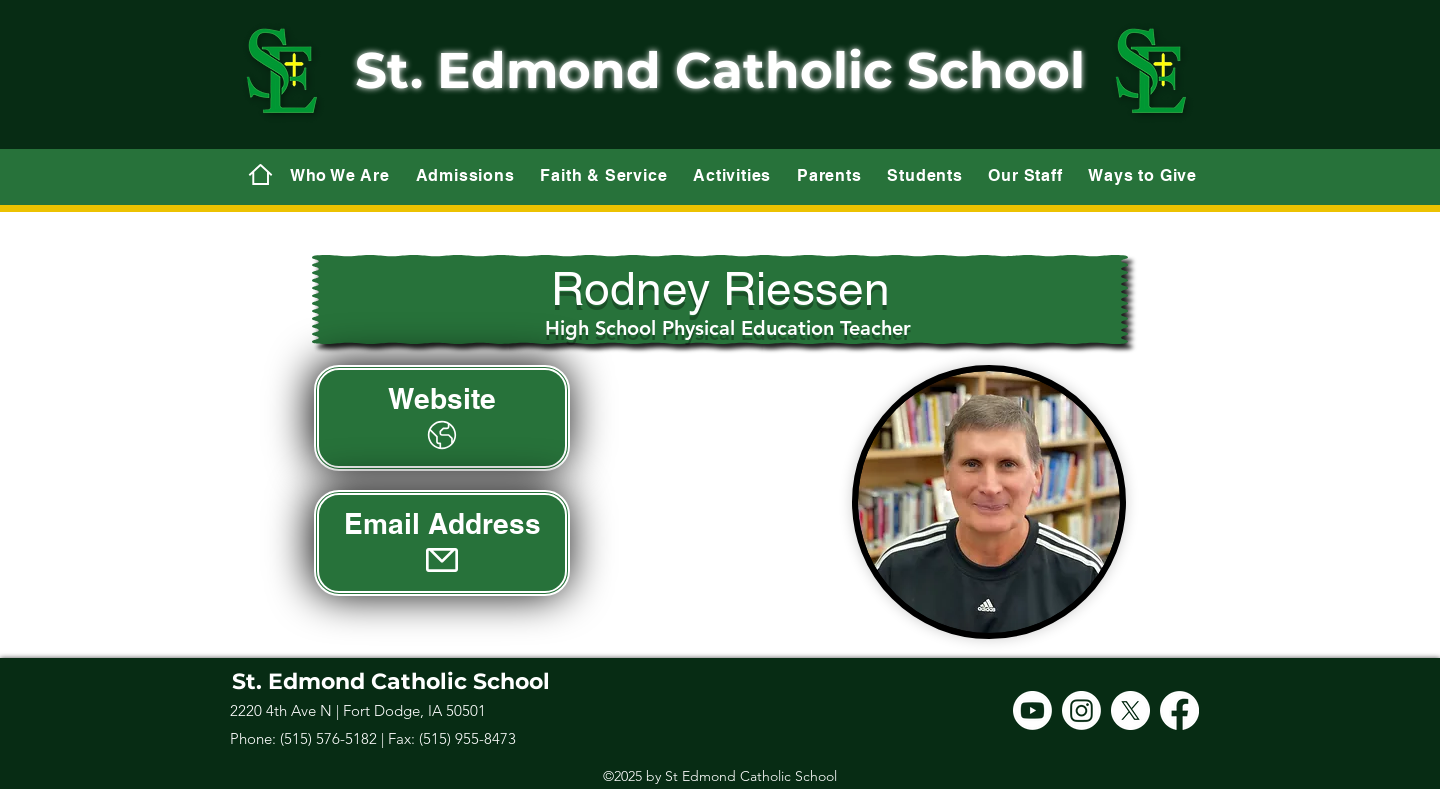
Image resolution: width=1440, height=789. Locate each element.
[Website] (442, 418)
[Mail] (260, 174)
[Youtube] (1032, 710)
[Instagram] (1081, 710)
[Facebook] (1179, 710)
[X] (1130, 710)
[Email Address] (442, 543)
